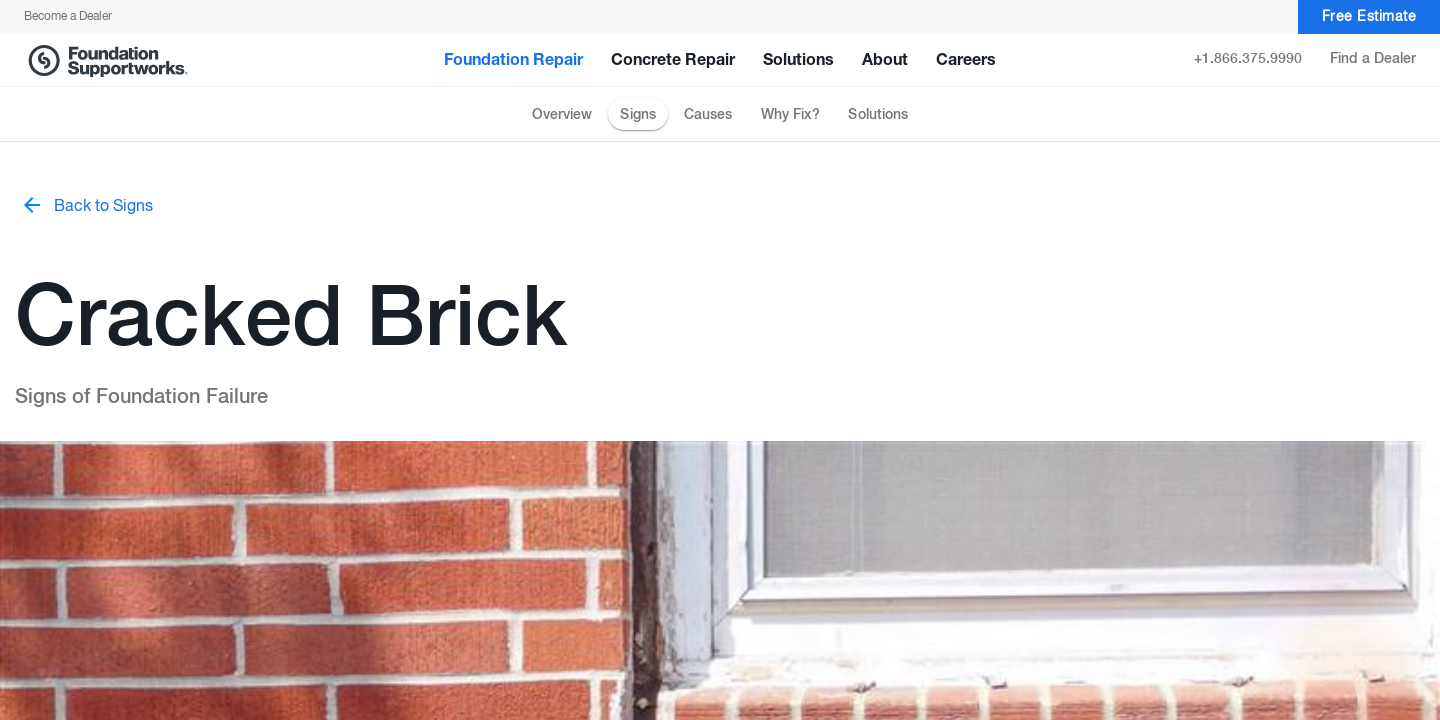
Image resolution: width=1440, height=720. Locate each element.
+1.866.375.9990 (1248, 59)
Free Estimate (1369, 17)
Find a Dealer (1373, 59)
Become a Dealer (68, 17)
